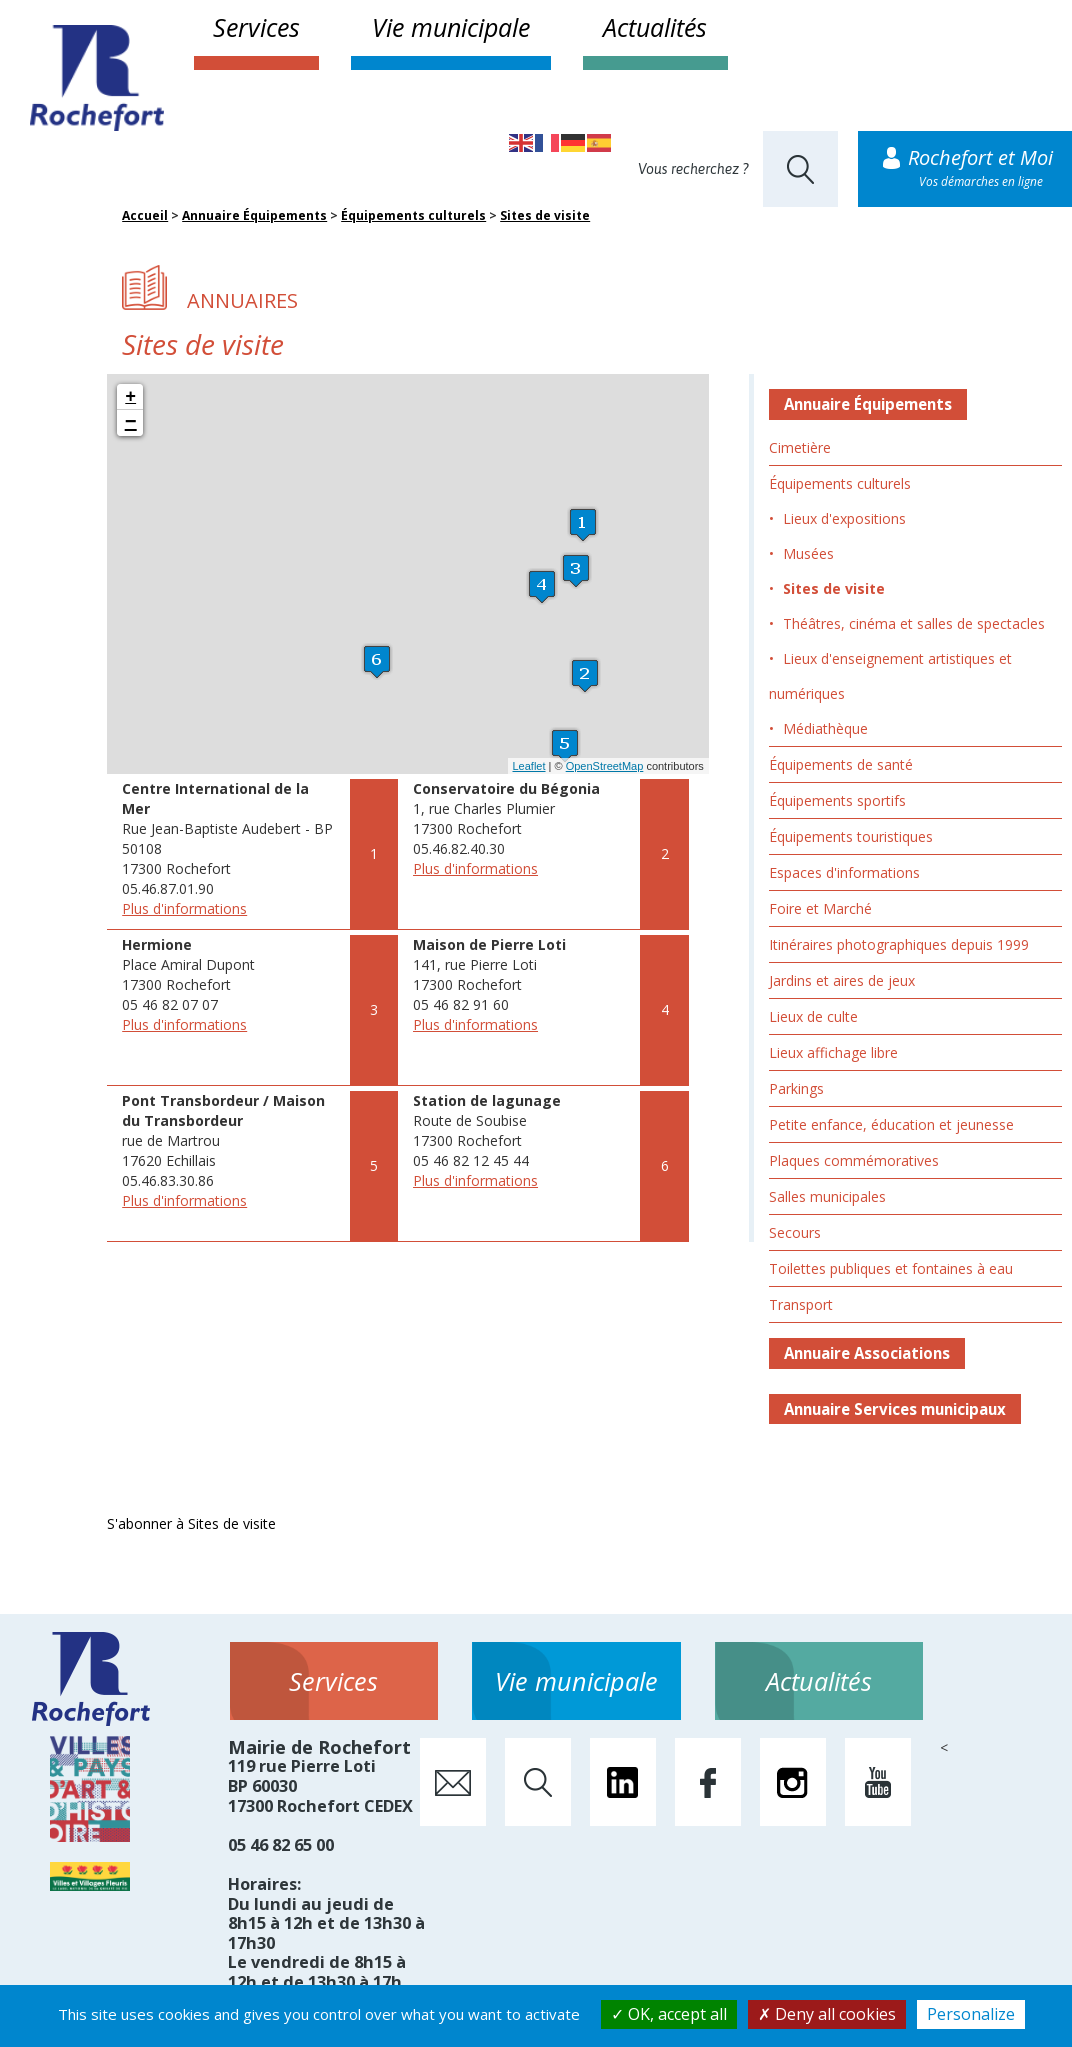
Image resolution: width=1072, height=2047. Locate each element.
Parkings (796, 1088)
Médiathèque (825, 728)
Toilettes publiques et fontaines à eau (891, 1268)
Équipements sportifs (837, 800)
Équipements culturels (413, 215)
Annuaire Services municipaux (895, 1409)
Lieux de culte (813, 1016)
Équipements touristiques (851, 836)
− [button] (131, 423)
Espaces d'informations (844, 872)
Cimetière (800, 447)
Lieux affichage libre (833, 1052)
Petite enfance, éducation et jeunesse (891, 1124)
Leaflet (529, 766)
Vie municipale (451, 27)
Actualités (655, 27)
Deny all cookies (827, 2014)
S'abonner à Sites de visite (191, 1523)
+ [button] (130, 397)
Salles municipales (827, 1196)
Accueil (145, 215)
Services (256, 27)
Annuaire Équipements (254, 215)
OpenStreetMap (605, 766)
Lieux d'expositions (844, 518)
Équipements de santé (841, 764)
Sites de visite (545, 215)
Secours (795, 1232)
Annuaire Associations (867, 1353)
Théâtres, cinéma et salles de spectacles (914, 623)
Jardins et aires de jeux (842, 980)
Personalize (971, 2014)
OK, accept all (669, 2014)
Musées (808, 553)
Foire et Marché (820, 908)
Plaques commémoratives (854, 1160)
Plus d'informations (184, 908)
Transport (801, 1304)
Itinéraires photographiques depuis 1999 (899, 944)
